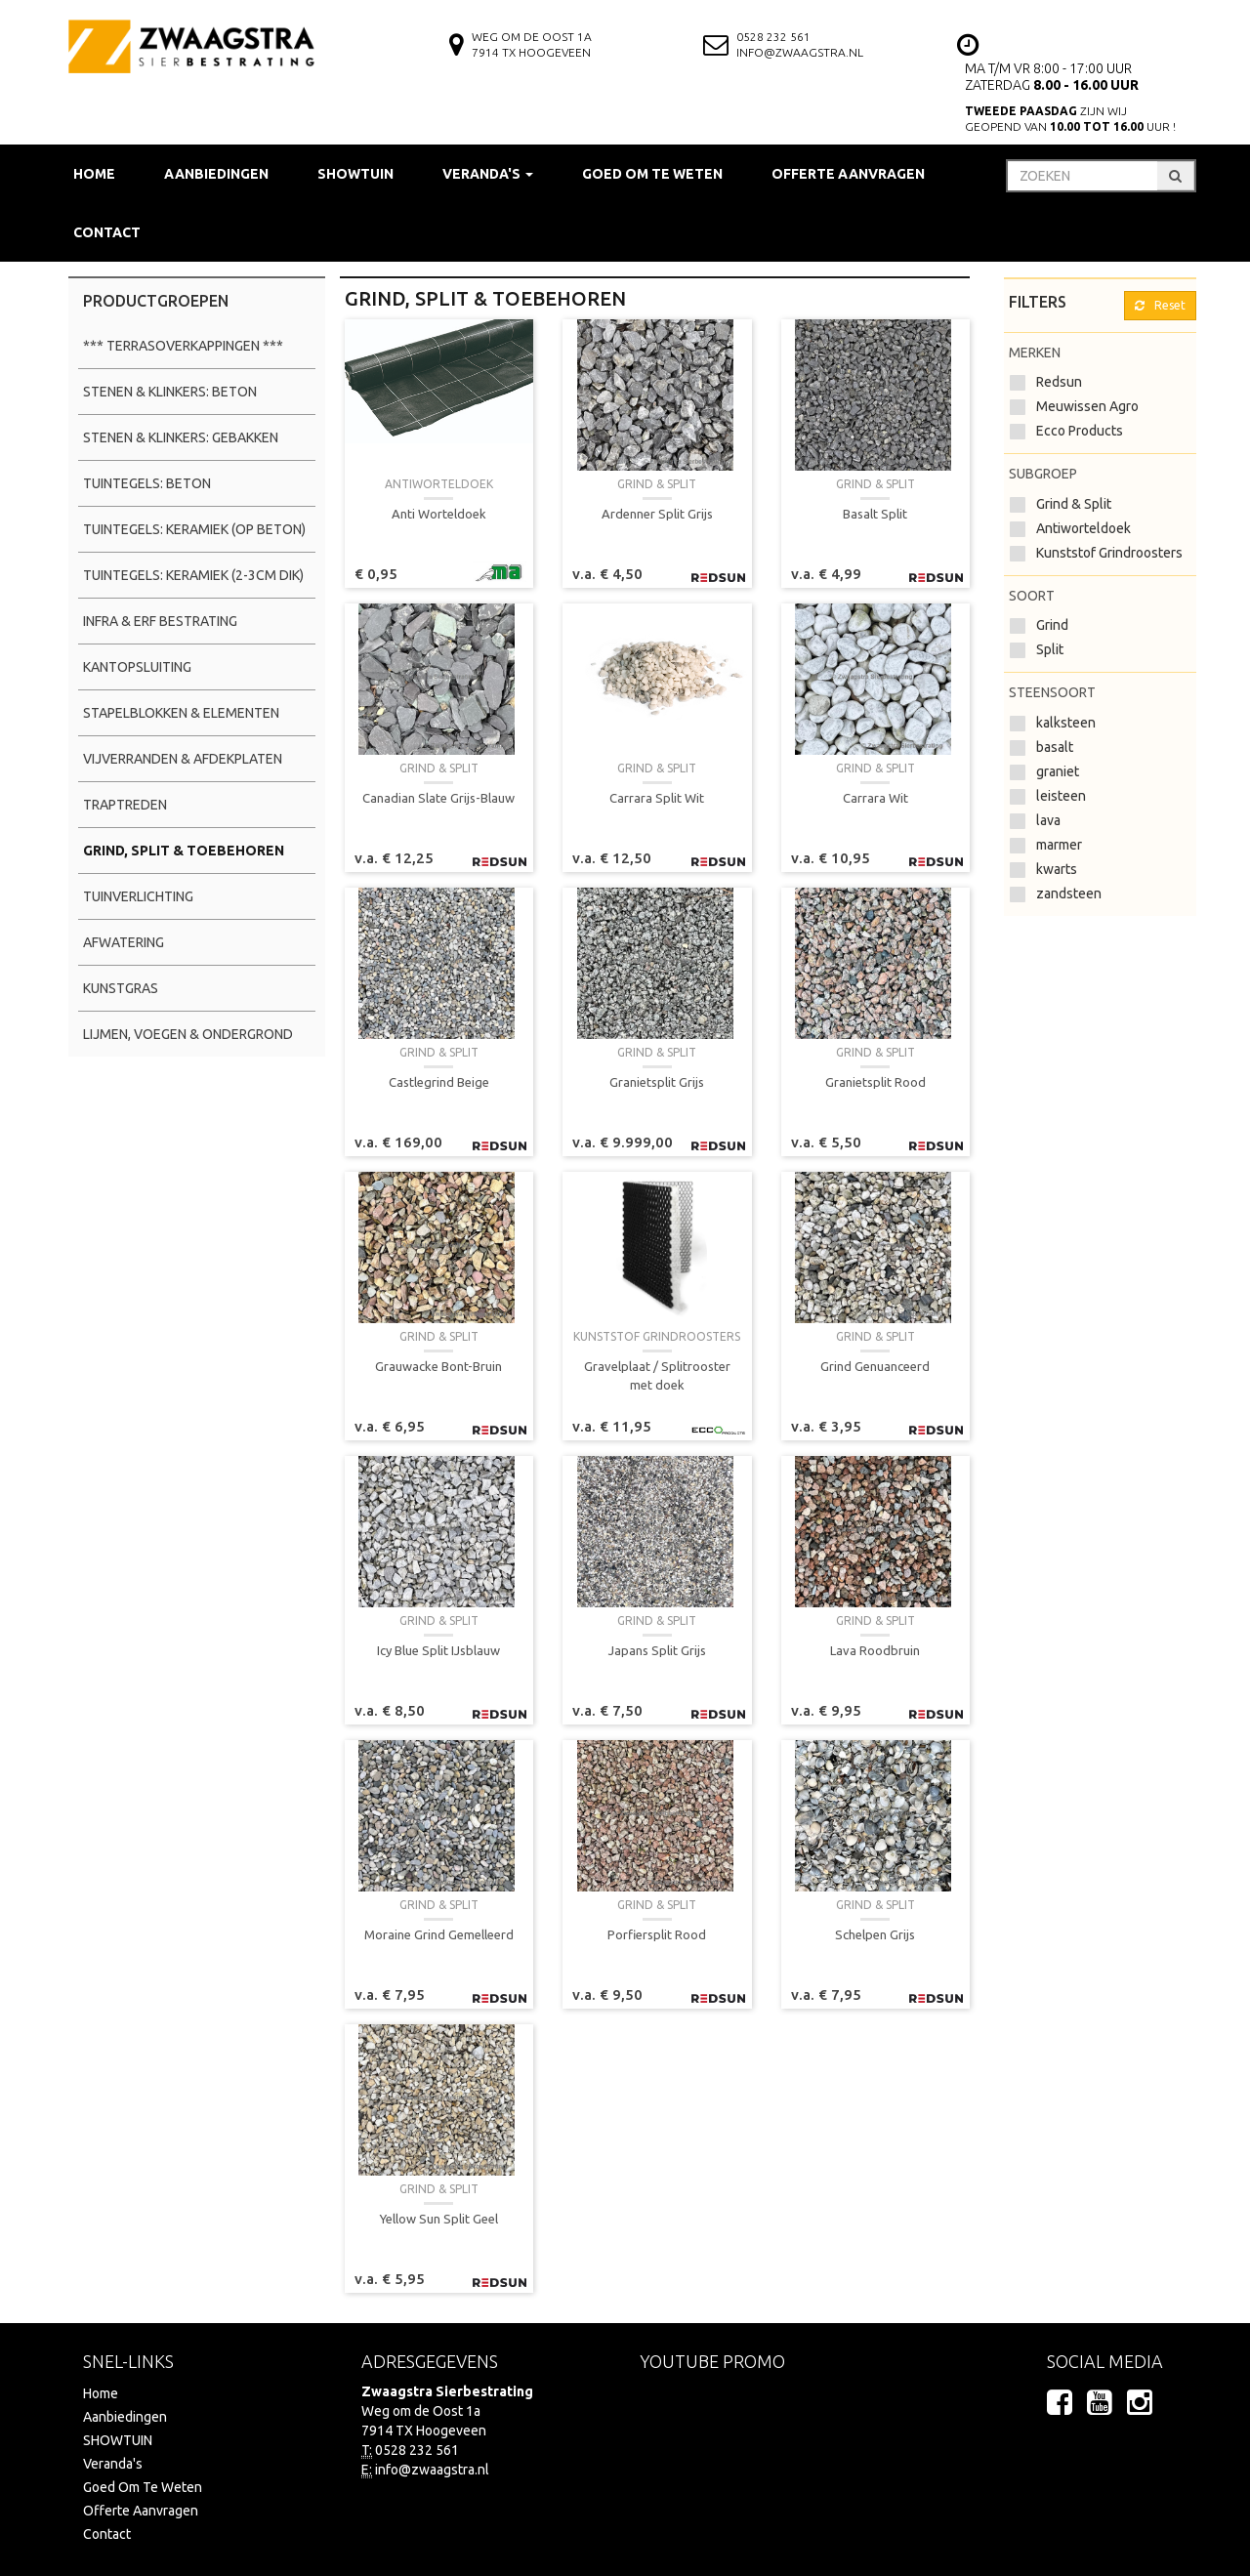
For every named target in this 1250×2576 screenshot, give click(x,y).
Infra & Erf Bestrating (160, 621)
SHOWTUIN (355, 174)
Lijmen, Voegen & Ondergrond (188, 1034)
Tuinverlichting (138, 896)
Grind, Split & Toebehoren (183, 850)
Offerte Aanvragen (848, 174)
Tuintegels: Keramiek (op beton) (194, 529)
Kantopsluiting (137, 667)
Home (94, 174)
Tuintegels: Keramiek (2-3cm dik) (193, 575)
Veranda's (113, 2464)
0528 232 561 (773, 36)
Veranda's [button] (487, 174)
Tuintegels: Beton (147, 483)
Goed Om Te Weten (652, 174)
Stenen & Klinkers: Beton (170, 391)
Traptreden (125, 804)
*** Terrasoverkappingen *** (183, 345)
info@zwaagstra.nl (799, 52)
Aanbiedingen (216, 174)
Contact (107, 232)
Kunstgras (120, 988)
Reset (1160, 305)
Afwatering (123, 942)
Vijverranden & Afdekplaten (182, 759)
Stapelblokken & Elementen (181, 713)
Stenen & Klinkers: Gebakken (180, 437)
